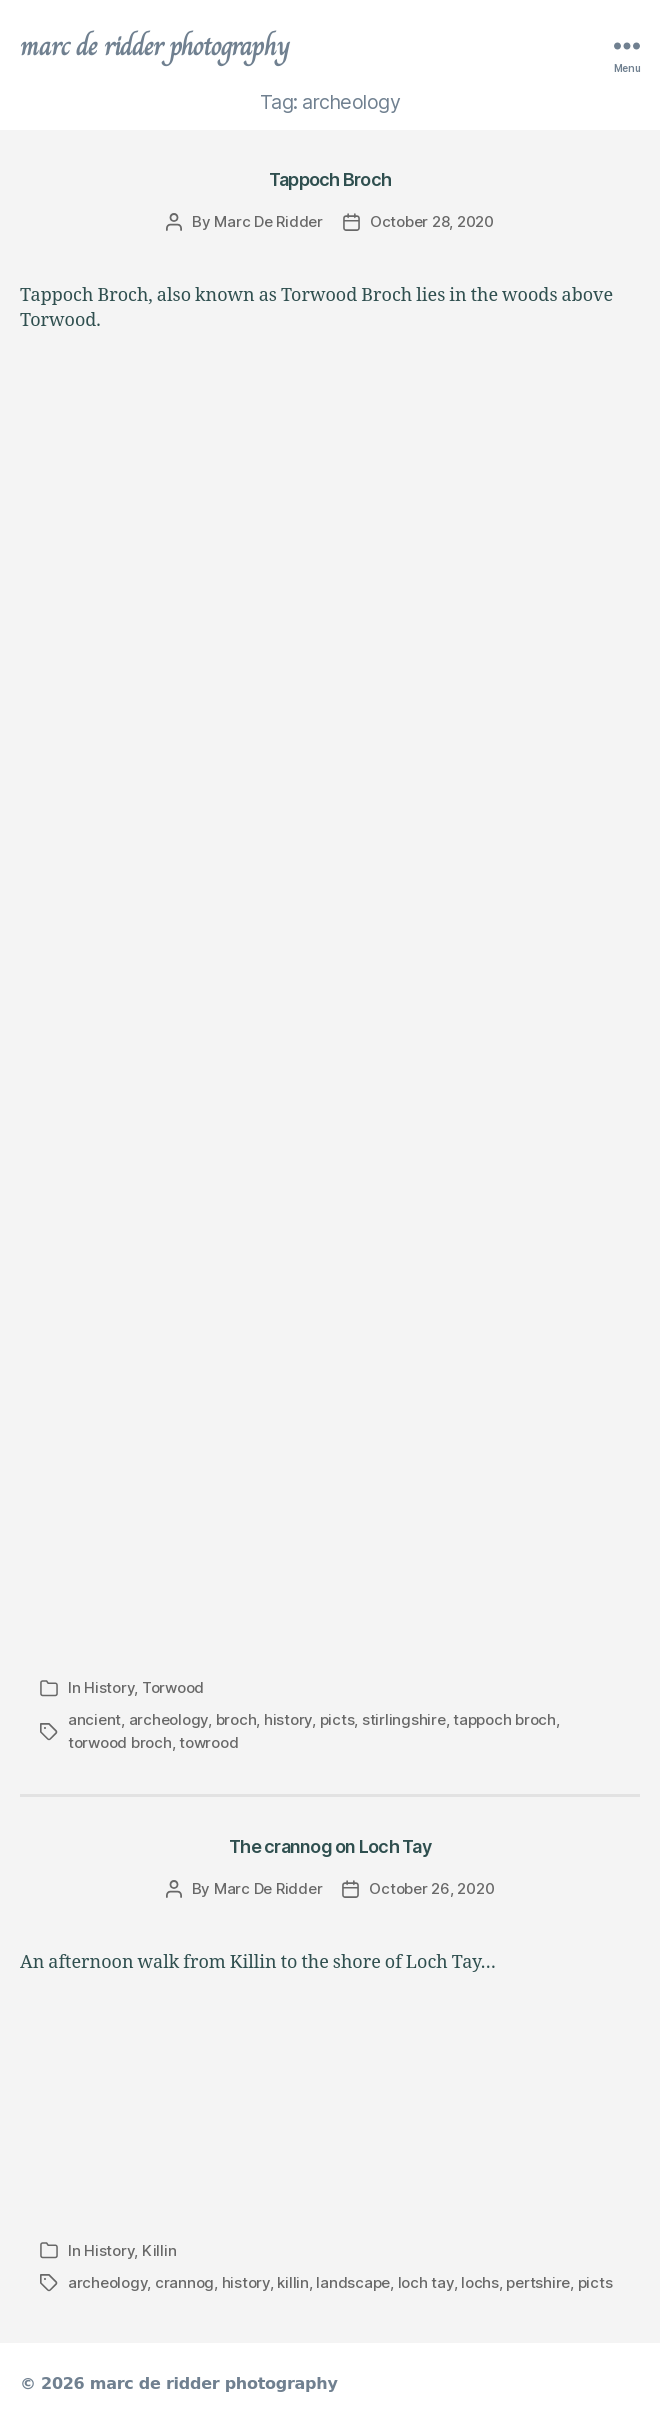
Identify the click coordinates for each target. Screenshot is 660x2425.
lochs (480, 2282)
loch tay (426, 2282)
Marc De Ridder (268, 221)
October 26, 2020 (431, 1888)
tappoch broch (504, 1719)
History (109, 1687)
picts (337, 1719)
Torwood (173, 1687)
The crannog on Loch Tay (330, 1846)
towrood (208, 1742)
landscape (353, 2282)
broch (236, 1719)
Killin (159, 2250)
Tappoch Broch (330, 179)
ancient (94, 1719)
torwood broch (120, 1742)
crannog (184, 2282)
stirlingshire (404, 1719)
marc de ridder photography (155, 46)
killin (292, 2282)
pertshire (538, 2282)
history (288, 1719)
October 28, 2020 (432, 221)
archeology (168, 1719)
